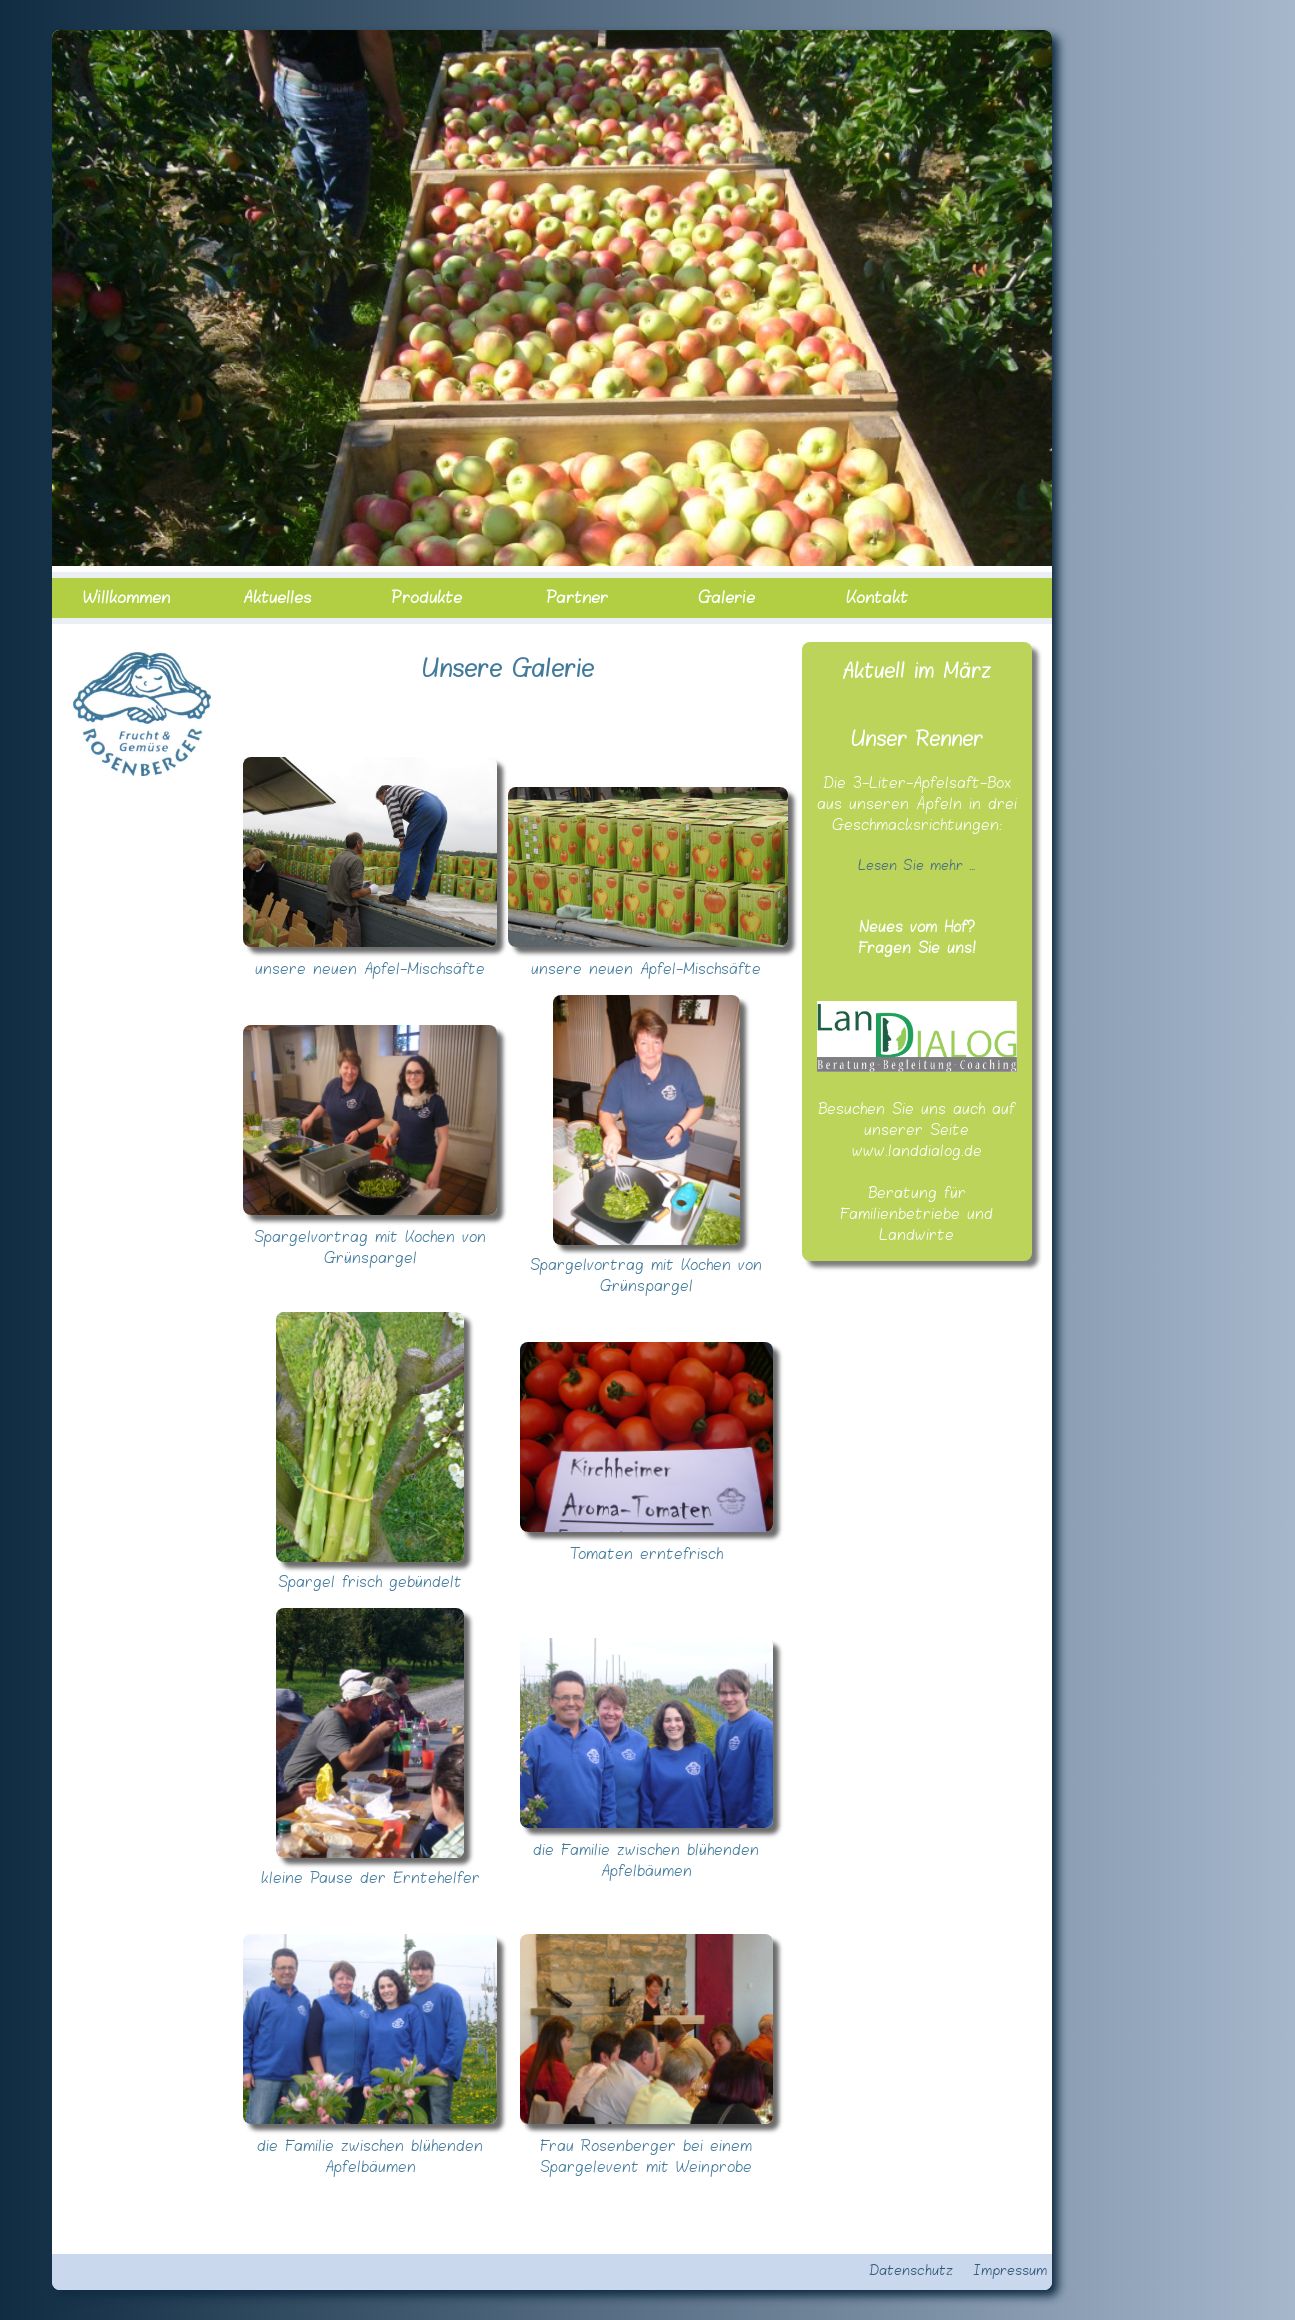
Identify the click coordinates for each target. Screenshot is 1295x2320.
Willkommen (126, 598)
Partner (577, 598)
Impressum (1010, 2271)
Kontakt (877, 598)
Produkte (426, 598)
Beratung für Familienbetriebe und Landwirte (916, 1214)
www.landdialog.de (917, 1151)
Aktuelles (277, 598)
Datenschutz (911, 2271)
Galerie (726, 598)
